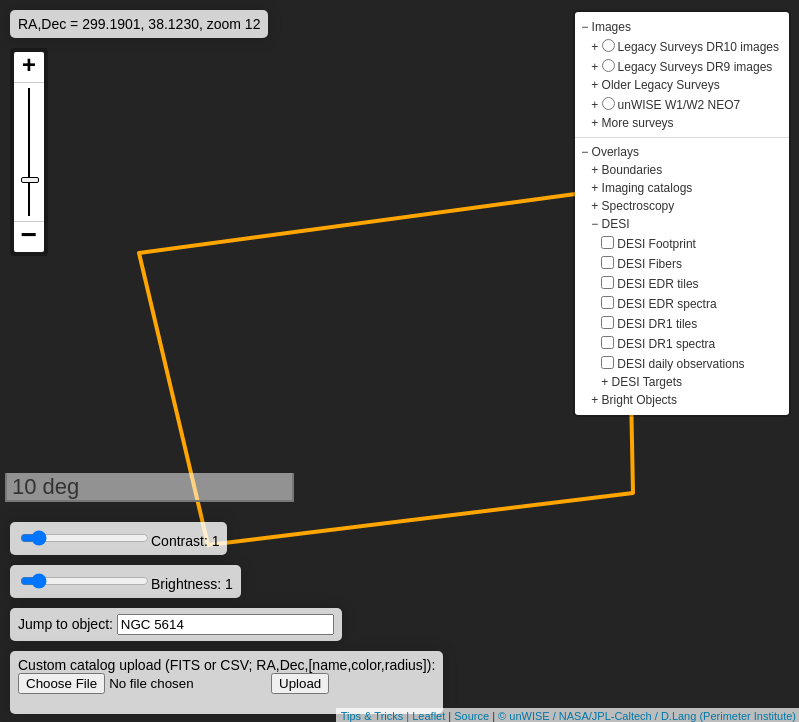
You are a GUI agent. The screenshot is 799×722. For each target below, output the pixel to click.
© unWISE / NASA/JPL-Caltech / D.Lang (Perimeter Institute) (647, 716)
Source (471, 716)
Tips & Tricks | (377, 716)
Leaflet (428, 716)
